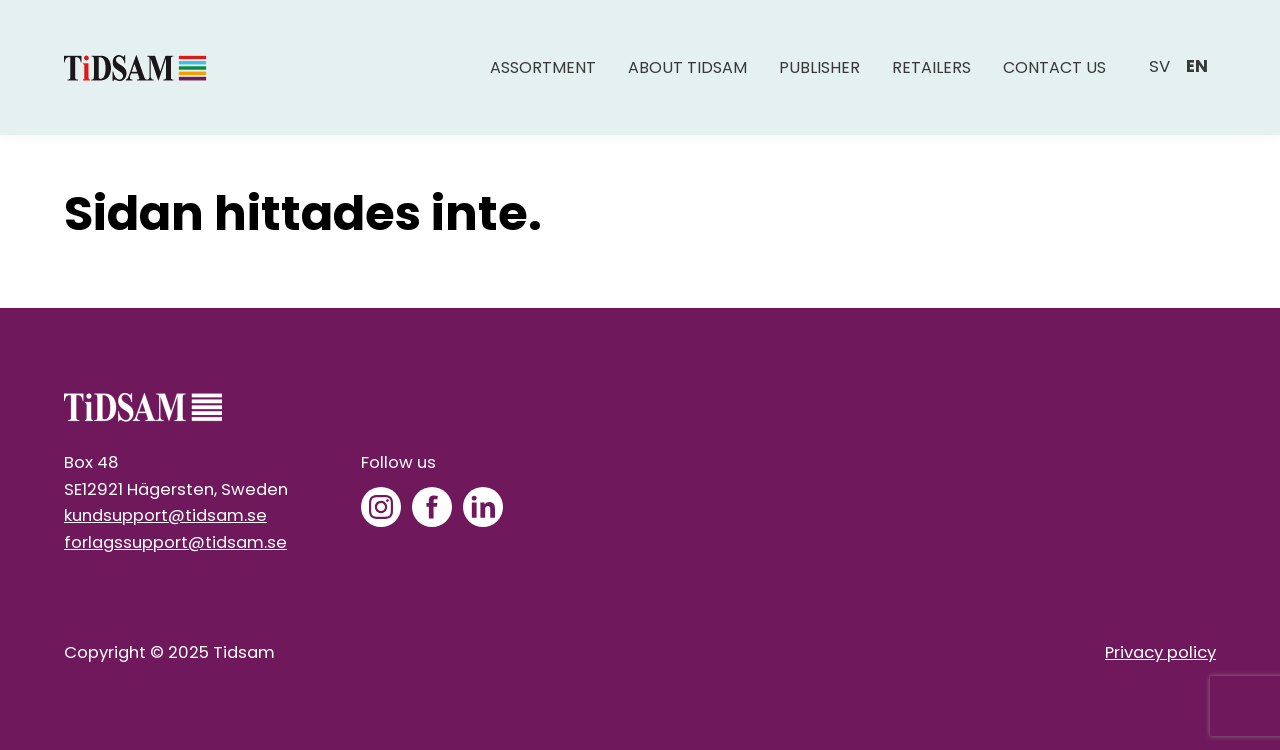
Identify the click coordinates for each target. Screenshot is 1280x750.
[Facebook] (432, 507)
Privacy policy (1160, 652)
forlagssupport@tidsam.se (175, 542)
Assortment (543, 67)
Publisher (819, 67)
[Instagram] (381, 507)
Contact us (1054, 67)
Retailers (931, 67)
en (1197, 66)
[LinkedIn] (483, 507)
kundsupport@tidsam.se (165, 515)
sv (1159, 66)
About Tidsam (687, 67)
